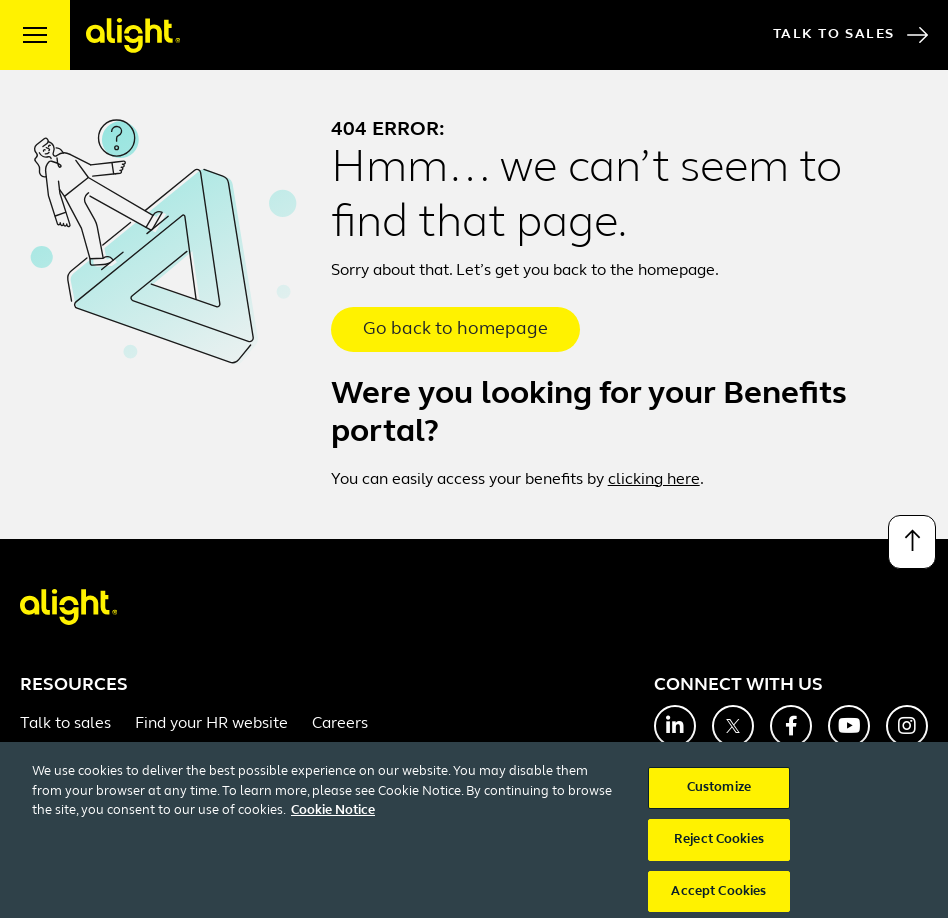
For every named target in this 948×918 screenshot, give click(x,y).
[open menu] (35, 35)
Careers (340, 724)
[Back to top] (912, 542)
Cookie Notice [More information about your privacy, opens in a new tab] (333, 821)
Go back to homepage (455, 329)
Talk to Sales (850, 35)
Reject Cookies (719, 849)
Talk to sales (65, 724)
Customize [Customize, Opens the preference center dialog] (719, 798)
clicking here (654, 480)
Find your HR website (211, 724)
